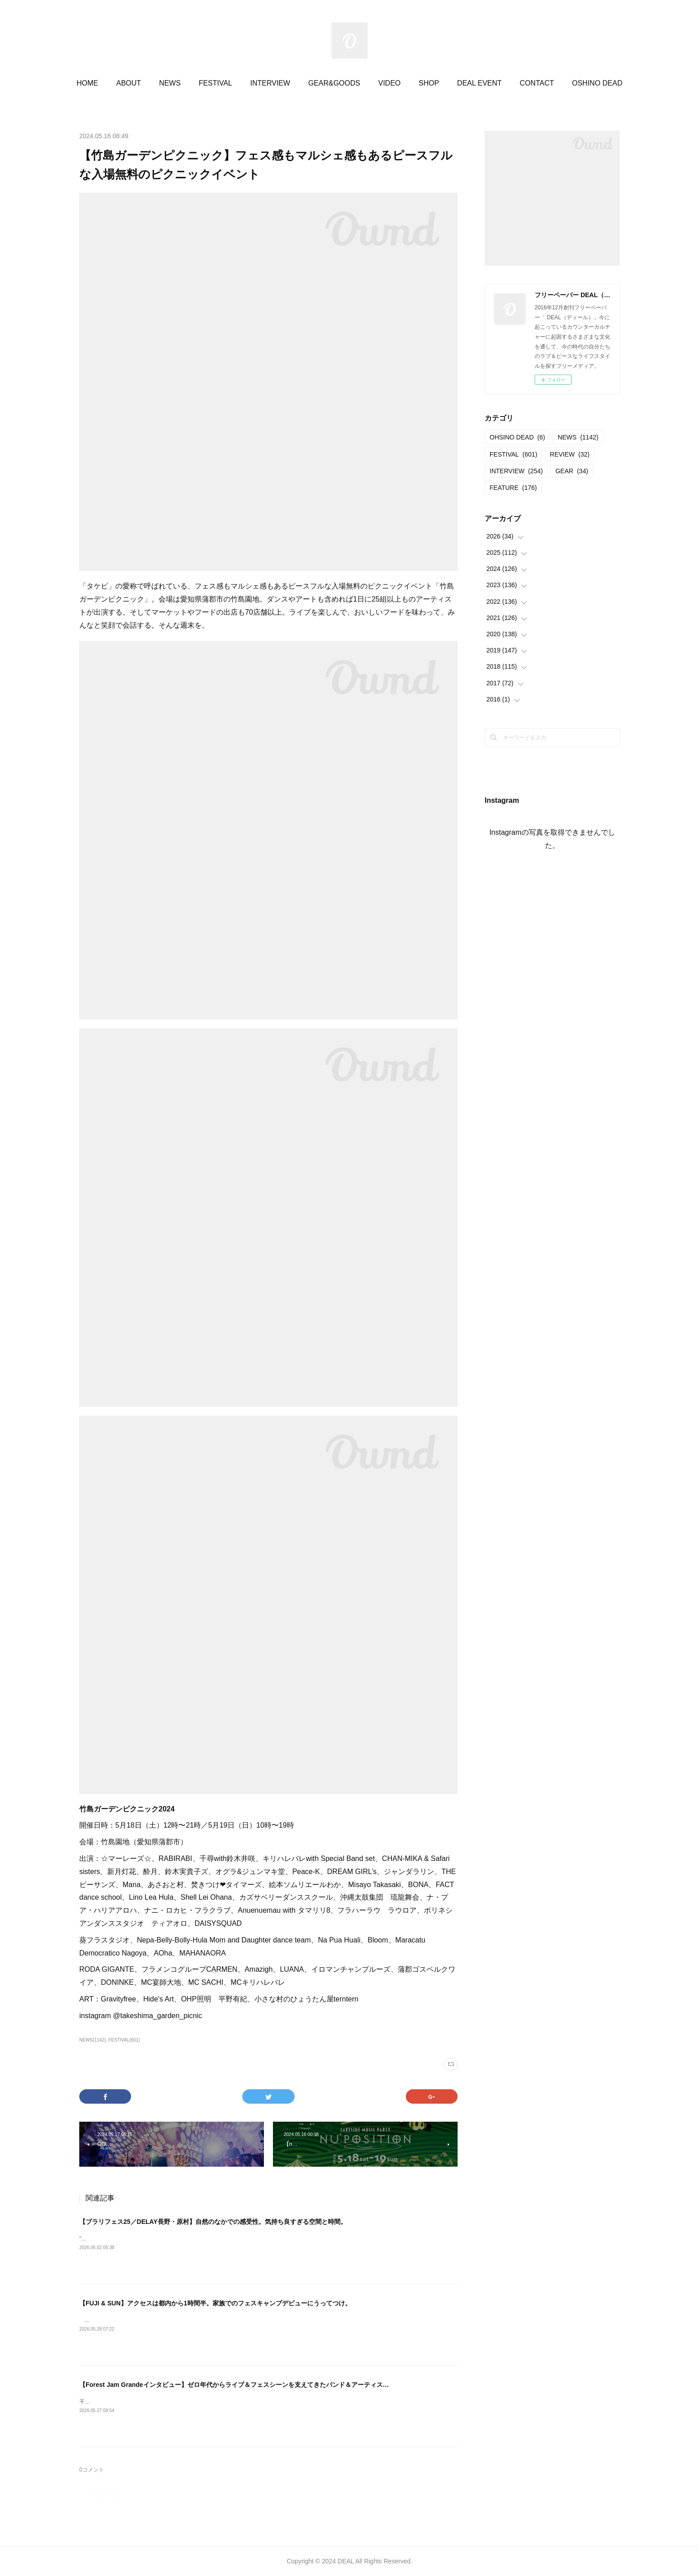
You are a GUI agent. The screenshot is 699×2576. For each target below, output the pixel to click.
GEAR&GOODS (334, 83)
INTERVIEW (270, 83)
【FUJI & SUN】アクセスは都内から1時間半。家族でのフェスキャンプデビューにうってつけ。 (215, 2303)
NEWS (170, 83)
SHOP (429, 83)
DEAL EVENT (479, 83)
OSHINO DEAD (597, 83)
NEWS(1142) (92, 2039)
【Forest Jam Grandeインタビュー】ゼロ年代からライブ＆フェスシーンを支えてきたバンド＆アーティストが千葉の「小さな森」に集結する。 (284, 2384)
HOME (87, 83)
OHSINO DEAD (517, 437)
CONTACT (537, 83)
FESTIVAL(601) (124, 2039)
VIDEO (389, 83)
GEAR (571, 471)
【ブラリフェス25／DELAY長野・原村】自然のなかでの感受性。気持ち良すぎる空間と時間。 (213, 2221)
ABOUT (128, 83)
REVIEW (570, 454)
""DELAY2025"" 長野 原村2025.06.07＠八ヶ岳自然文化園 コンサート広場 (167, 2239)
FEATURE (513, 487)
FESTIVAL (215, 83)
